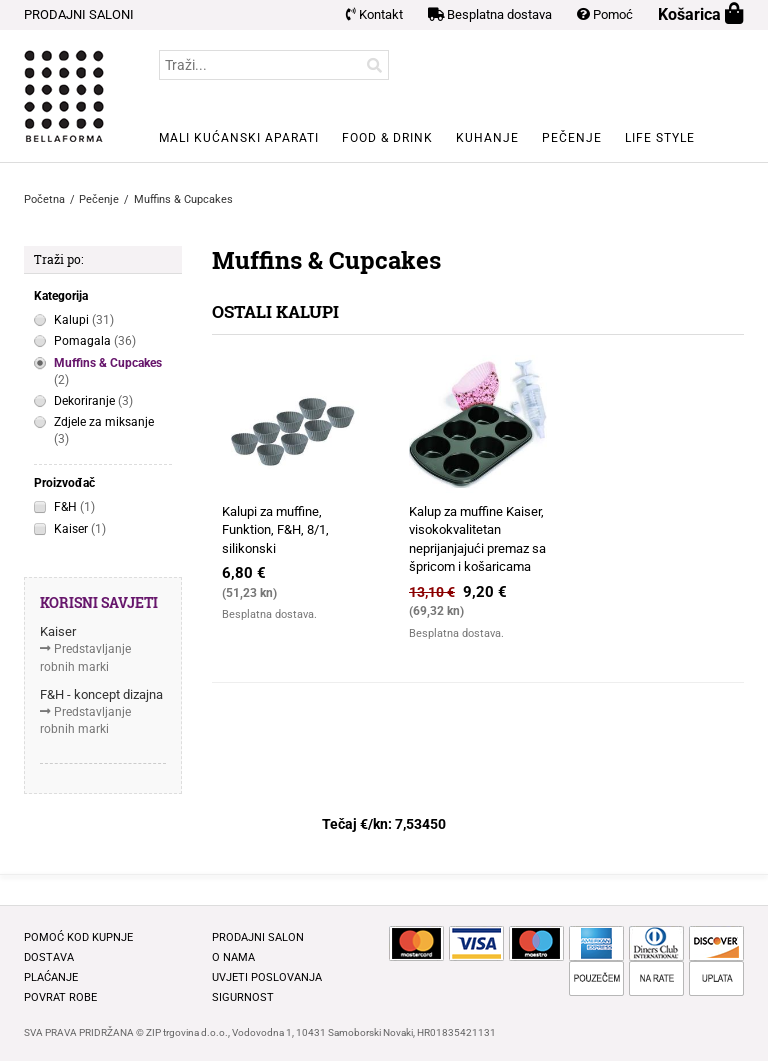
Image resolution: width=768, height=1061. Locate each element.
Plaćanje (51, 977)
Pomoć (605, 14)
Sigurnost (243, 997)
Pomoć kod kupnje (78, 937)
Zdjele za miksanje (104, 431)
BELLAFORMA (64, 96)
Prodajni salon (258, 937)
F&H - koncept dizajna (101, 694)
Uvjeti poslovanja (267, 977)
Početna (44, 199)
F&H (74, 507)
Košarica (701, 14)
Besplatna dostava (490, 14)
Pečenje (572, 138)
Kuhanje (487, 138)
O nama (233, 957)
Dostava (49, 957)
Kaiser (80, 529)
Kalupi (84, 320)
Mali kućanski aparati (239, 138)
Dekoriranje (93, 401)
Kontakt (374, 14)
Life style (660, 138)
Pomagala (95, 341)
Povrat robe (60, 997)
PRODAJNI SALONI (79, 14)
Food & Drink (387, 138)
